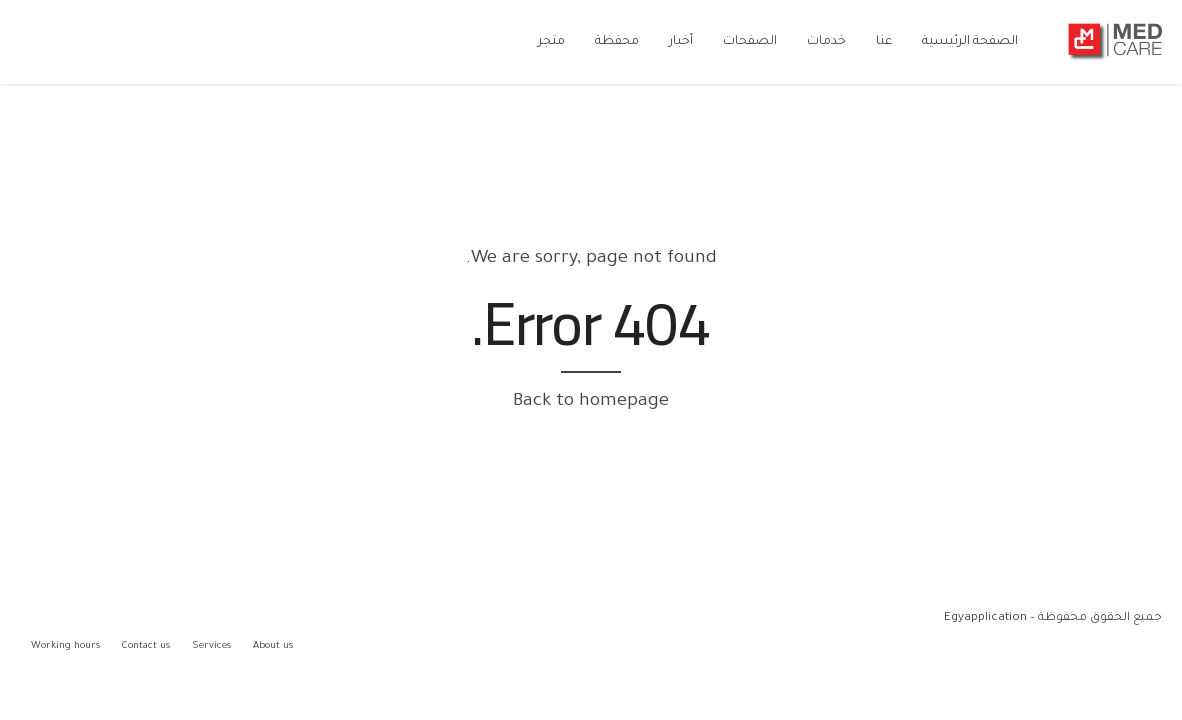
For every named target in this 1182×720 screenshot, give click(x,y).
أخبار (681, 42)
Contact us (146, 646)
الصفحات (750, 42)
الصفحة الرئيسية (970, 42)
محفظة (617, 42)
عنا (884, 42)
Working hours (65, 646)
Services (211, 646)
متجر (551, 42)
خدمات (826, 42)
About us (273, 646)
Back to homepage (591, 402)
